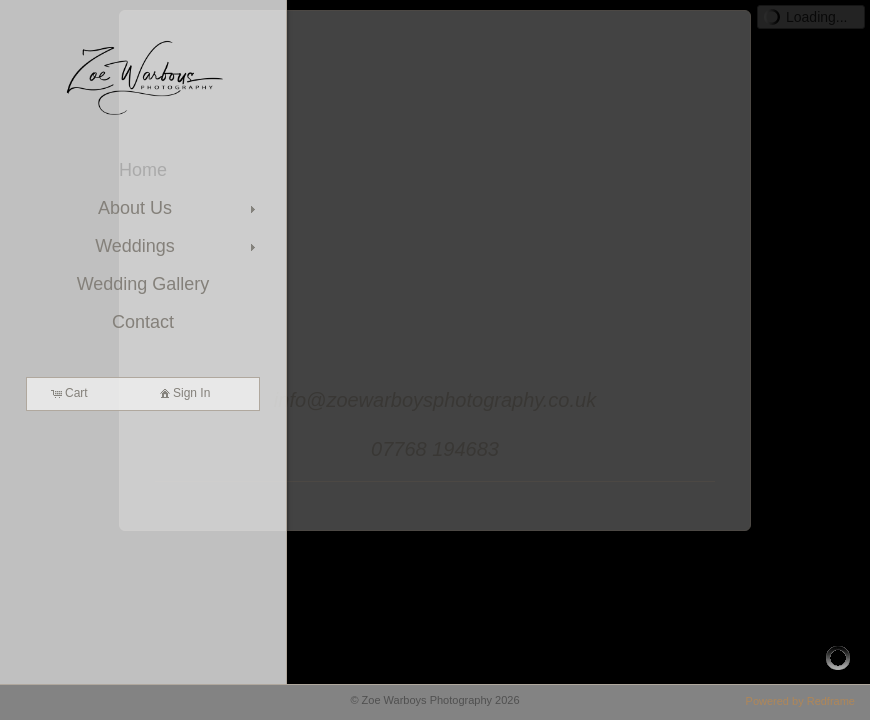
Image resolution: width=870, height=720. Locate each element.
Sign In (183, 393)
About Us (179, 208)
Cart (68, 393)
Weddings (177, 246)
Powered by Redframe (800, 701)
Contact (143, 322)
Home (143, 170)
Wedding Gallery (143, 284)
